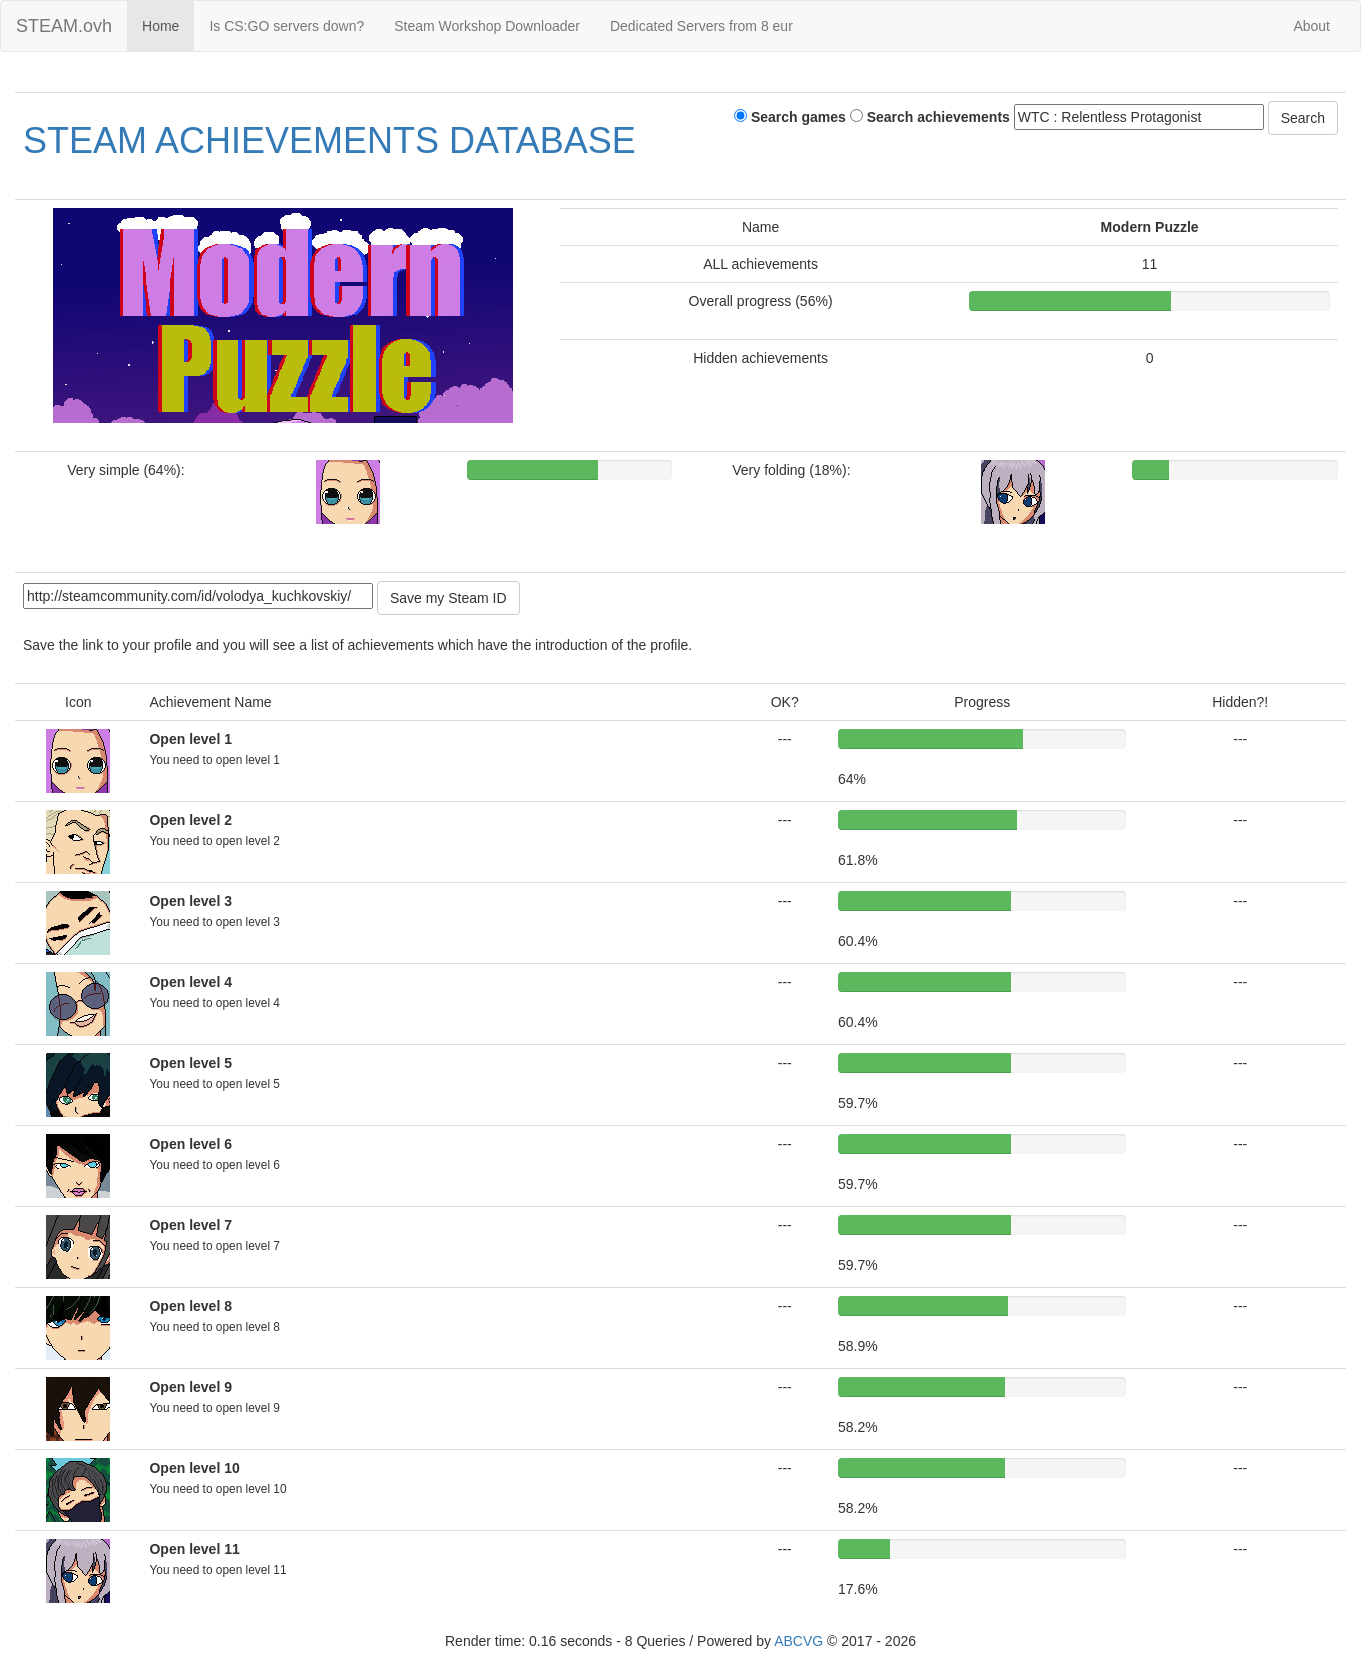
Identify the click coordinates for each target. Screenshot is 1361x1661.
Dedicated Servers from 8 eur (701, 26)
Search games (790, 117)
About (1311, 26)
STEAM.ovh (64, 26)
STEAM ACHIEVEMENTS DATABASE (329, 140)
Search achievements (930, 117)
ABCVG (798, 1641)
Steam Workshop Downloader (487, 26)
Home (160, 26)
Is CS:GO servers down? (286, 26)
